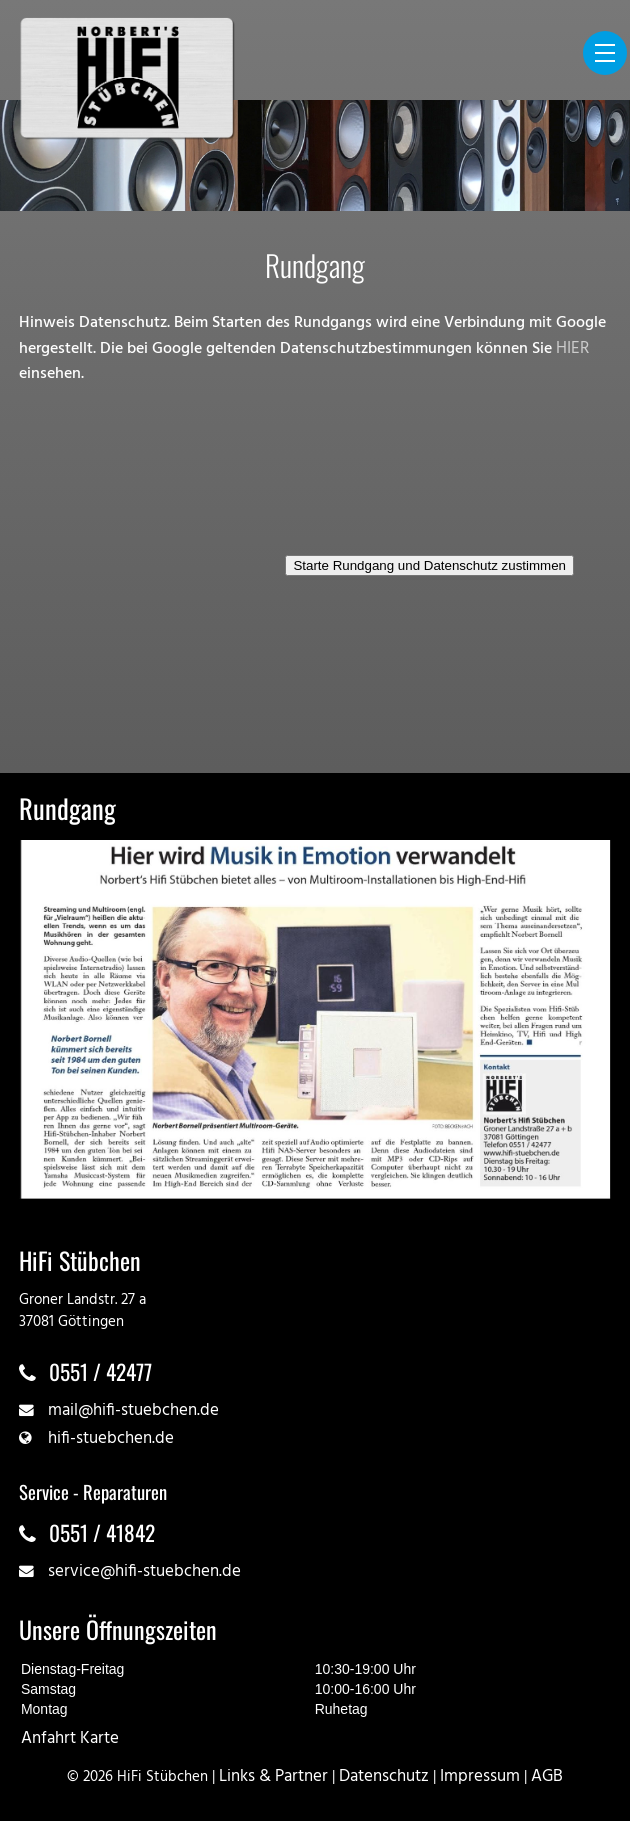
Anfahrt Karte (70, 1738)
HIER (572, 348)
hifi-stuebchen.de (111, 1438)
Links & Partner (273, 1776)
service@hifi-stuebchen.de (144, 1571)
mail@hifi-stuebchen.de (133, 1410)
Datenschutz (384, 1776)
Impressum (480, 1776)
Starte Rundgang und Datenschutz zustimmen (429, 565)
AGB (547, 1776)
